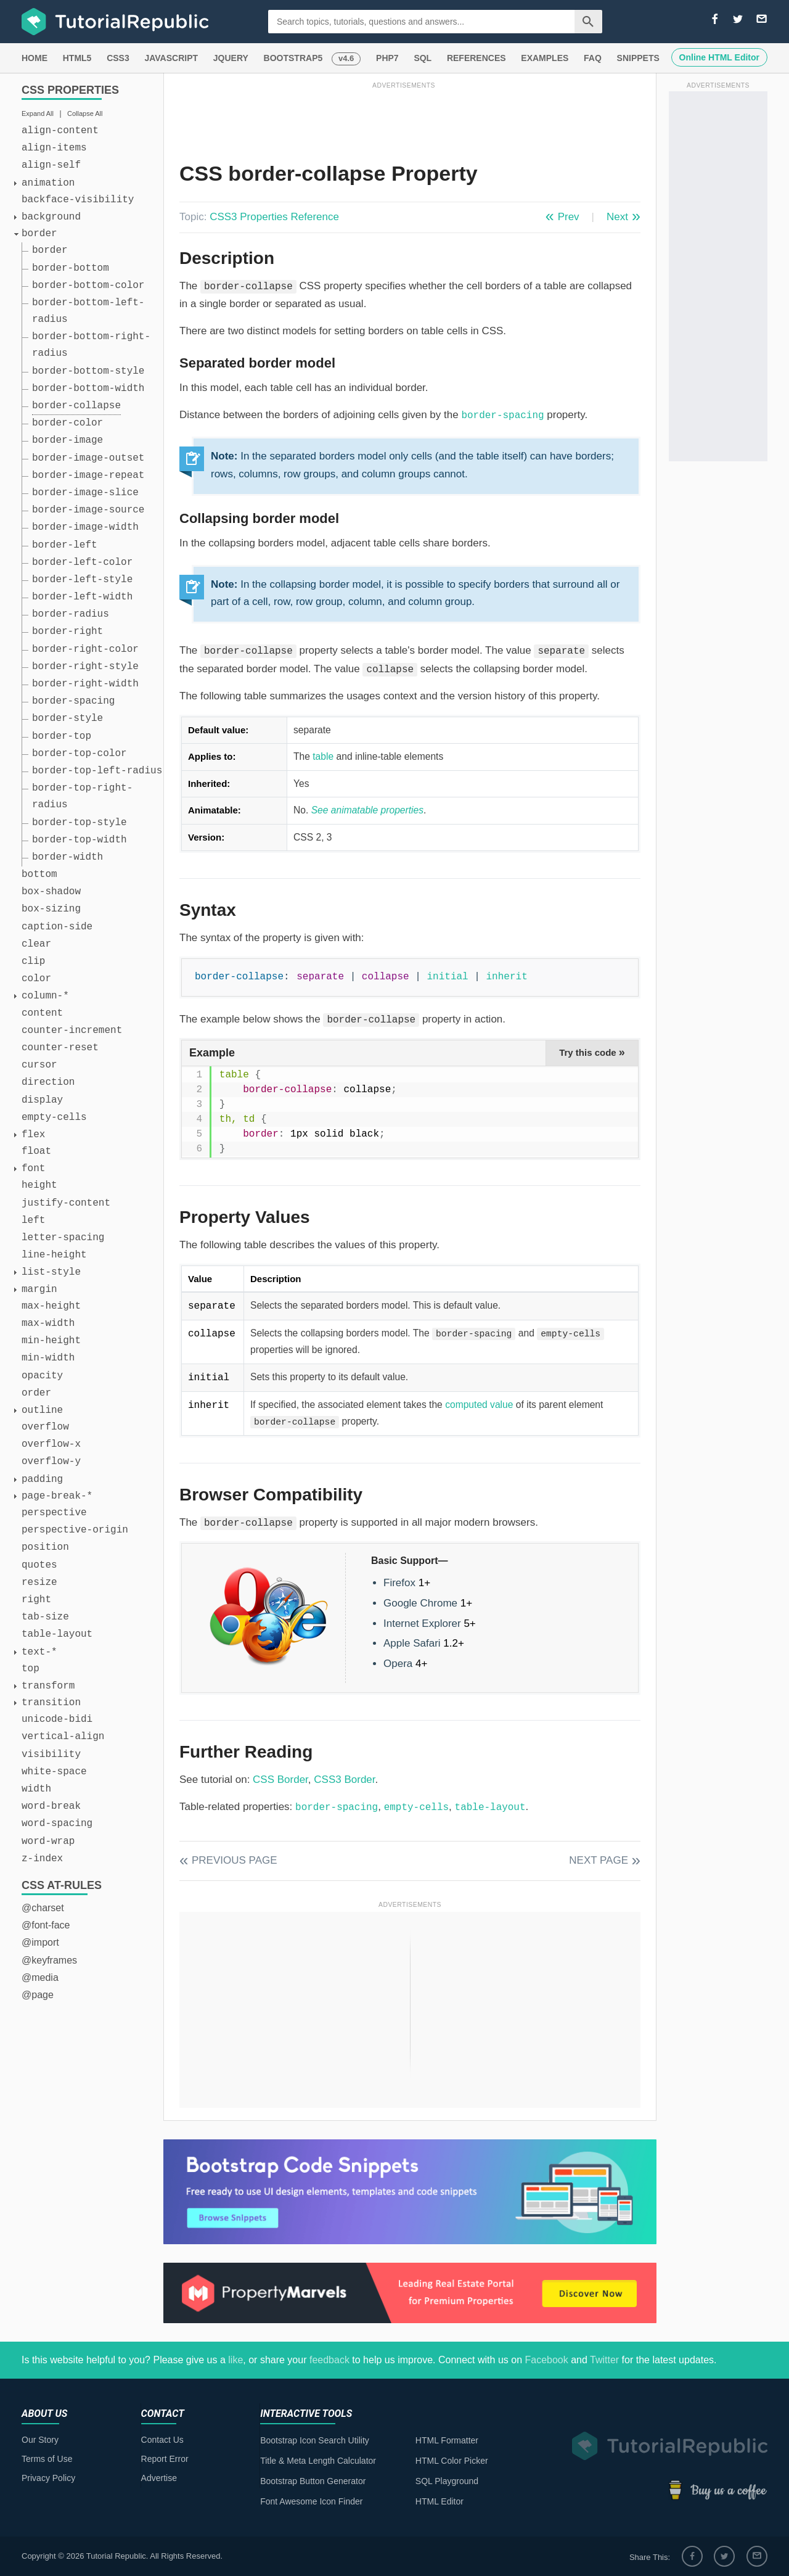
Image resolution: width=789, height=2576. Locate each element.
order (36, 1393)
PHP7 (387, 58)
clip (33, 961)
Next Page (598, 1860)
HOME (34, 58)
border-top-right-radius (82, 796)
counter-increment (72, 1030)
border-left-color (82, 562)
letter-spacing (63, 1237)
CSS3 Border (344, 1779)
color (36, 978)
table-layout (57, 1634)
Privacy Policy (48, 2478)
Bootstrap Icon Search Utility (314, 2440)
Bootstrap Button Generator (313, 2481)
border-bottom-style (88, 371)
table (323, 756)
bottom (39, 874)
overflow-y (51, 1461)
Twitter (604, 2360)
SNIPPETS (638, 58)
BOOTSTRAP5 (293, 58)
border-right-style (85, 666)
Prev (568, 217)
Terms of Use (47, 2459)
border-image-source (88, 510)
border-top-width (79, 840)
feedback (329, 2360)
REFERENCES (476, 58)
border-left (64, 545)
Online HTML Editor (719, 57)
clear (36, 944)
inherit (507, 976)
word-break (51, 1806)
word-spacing (57, 1823)
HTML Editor (439, 2501)
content (42, 1013)
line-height (54, 1255)
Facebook (546, 2360)
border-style (67, 718)
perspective (54, 1512)
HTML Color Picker (451, 2461)
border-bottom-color (88, 285)
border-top (61, 736)
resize (39, 1582)
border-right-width (85, 683)
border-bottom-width (88, 388)
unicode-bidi (57, 1719)
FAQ (593, 58)
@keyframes (49, 1960)
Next (617, 217)
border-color (67, 423)
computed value (479, 1404)
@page (38, 1995)
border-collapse (76, 405)
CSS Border (280, 1779)
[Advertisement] (403, 119)
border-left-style (82, 579)
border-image (67, 440)
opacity (42, 1375)
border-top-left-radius (97, 770)
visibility (51, 1754)
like (235, 2360)
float (36, 1151)
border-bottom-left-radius (88, 311)
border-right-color (85, 649)
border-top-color (79, 753)
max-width (48, 1323)
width (36, 1789)
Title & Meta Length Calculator (318, 2461)
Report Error (165, 2459)
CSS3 (118, 58)
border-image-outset (88, 458)
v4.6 (346, 58)
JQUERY (230, 58)
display (42, 1100)
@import (40, 1942)
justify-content (66, 1203)
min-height (51, 1340)
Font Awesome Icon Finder (311, 2501)
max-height (51, 1306)
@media (40, 1977)
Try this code (592, 1052)
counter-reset (60, 1047)
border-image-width (85, 527)
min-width (48, 1358)
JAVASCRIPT (171, 58)
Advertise (159, 2478)
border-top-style (79, 822)
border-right (67, 631)
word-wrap (48, 1841)
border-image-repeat (88, 475)
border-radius (70, 614)
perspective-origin (75, 1530)
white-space (54, 1771)
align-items (54, 148)
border (50, 250)
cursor (39, 1065)
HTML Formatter (446, 2440)
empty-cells (54, 1117)
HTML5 (77, 58)
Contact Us (162, 2440)
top (30, 1668)
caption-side (57, 926)
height (39, 1185)
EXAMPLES (544, 58)
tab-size (45, 1617)
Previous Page (234, 1860)
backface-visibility (78, 199)
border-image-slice (85, 492)
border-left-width (82, 597)
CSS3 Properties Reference (274, 217)
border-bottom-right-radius (91, 345)
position (45, 1547)
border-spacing (73, 701)
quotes (39, 1565)
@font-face (46, 1925)
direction (48, 1082)
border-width (67, 857)
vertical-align (63, 1736)
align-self (51, 165)
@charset (43, 1908)
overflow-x (51, 1444)
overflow (45, 1427)
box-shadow (51, 891)
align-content (60, 130)
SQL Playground (446, 2481)
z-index (42, 1858)
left (33, 1220)
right (36, 1599)
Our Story (40, 2440)
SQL (422, 58)
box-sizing (51, 909)
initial (447, 976)
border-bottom (70, 268)
